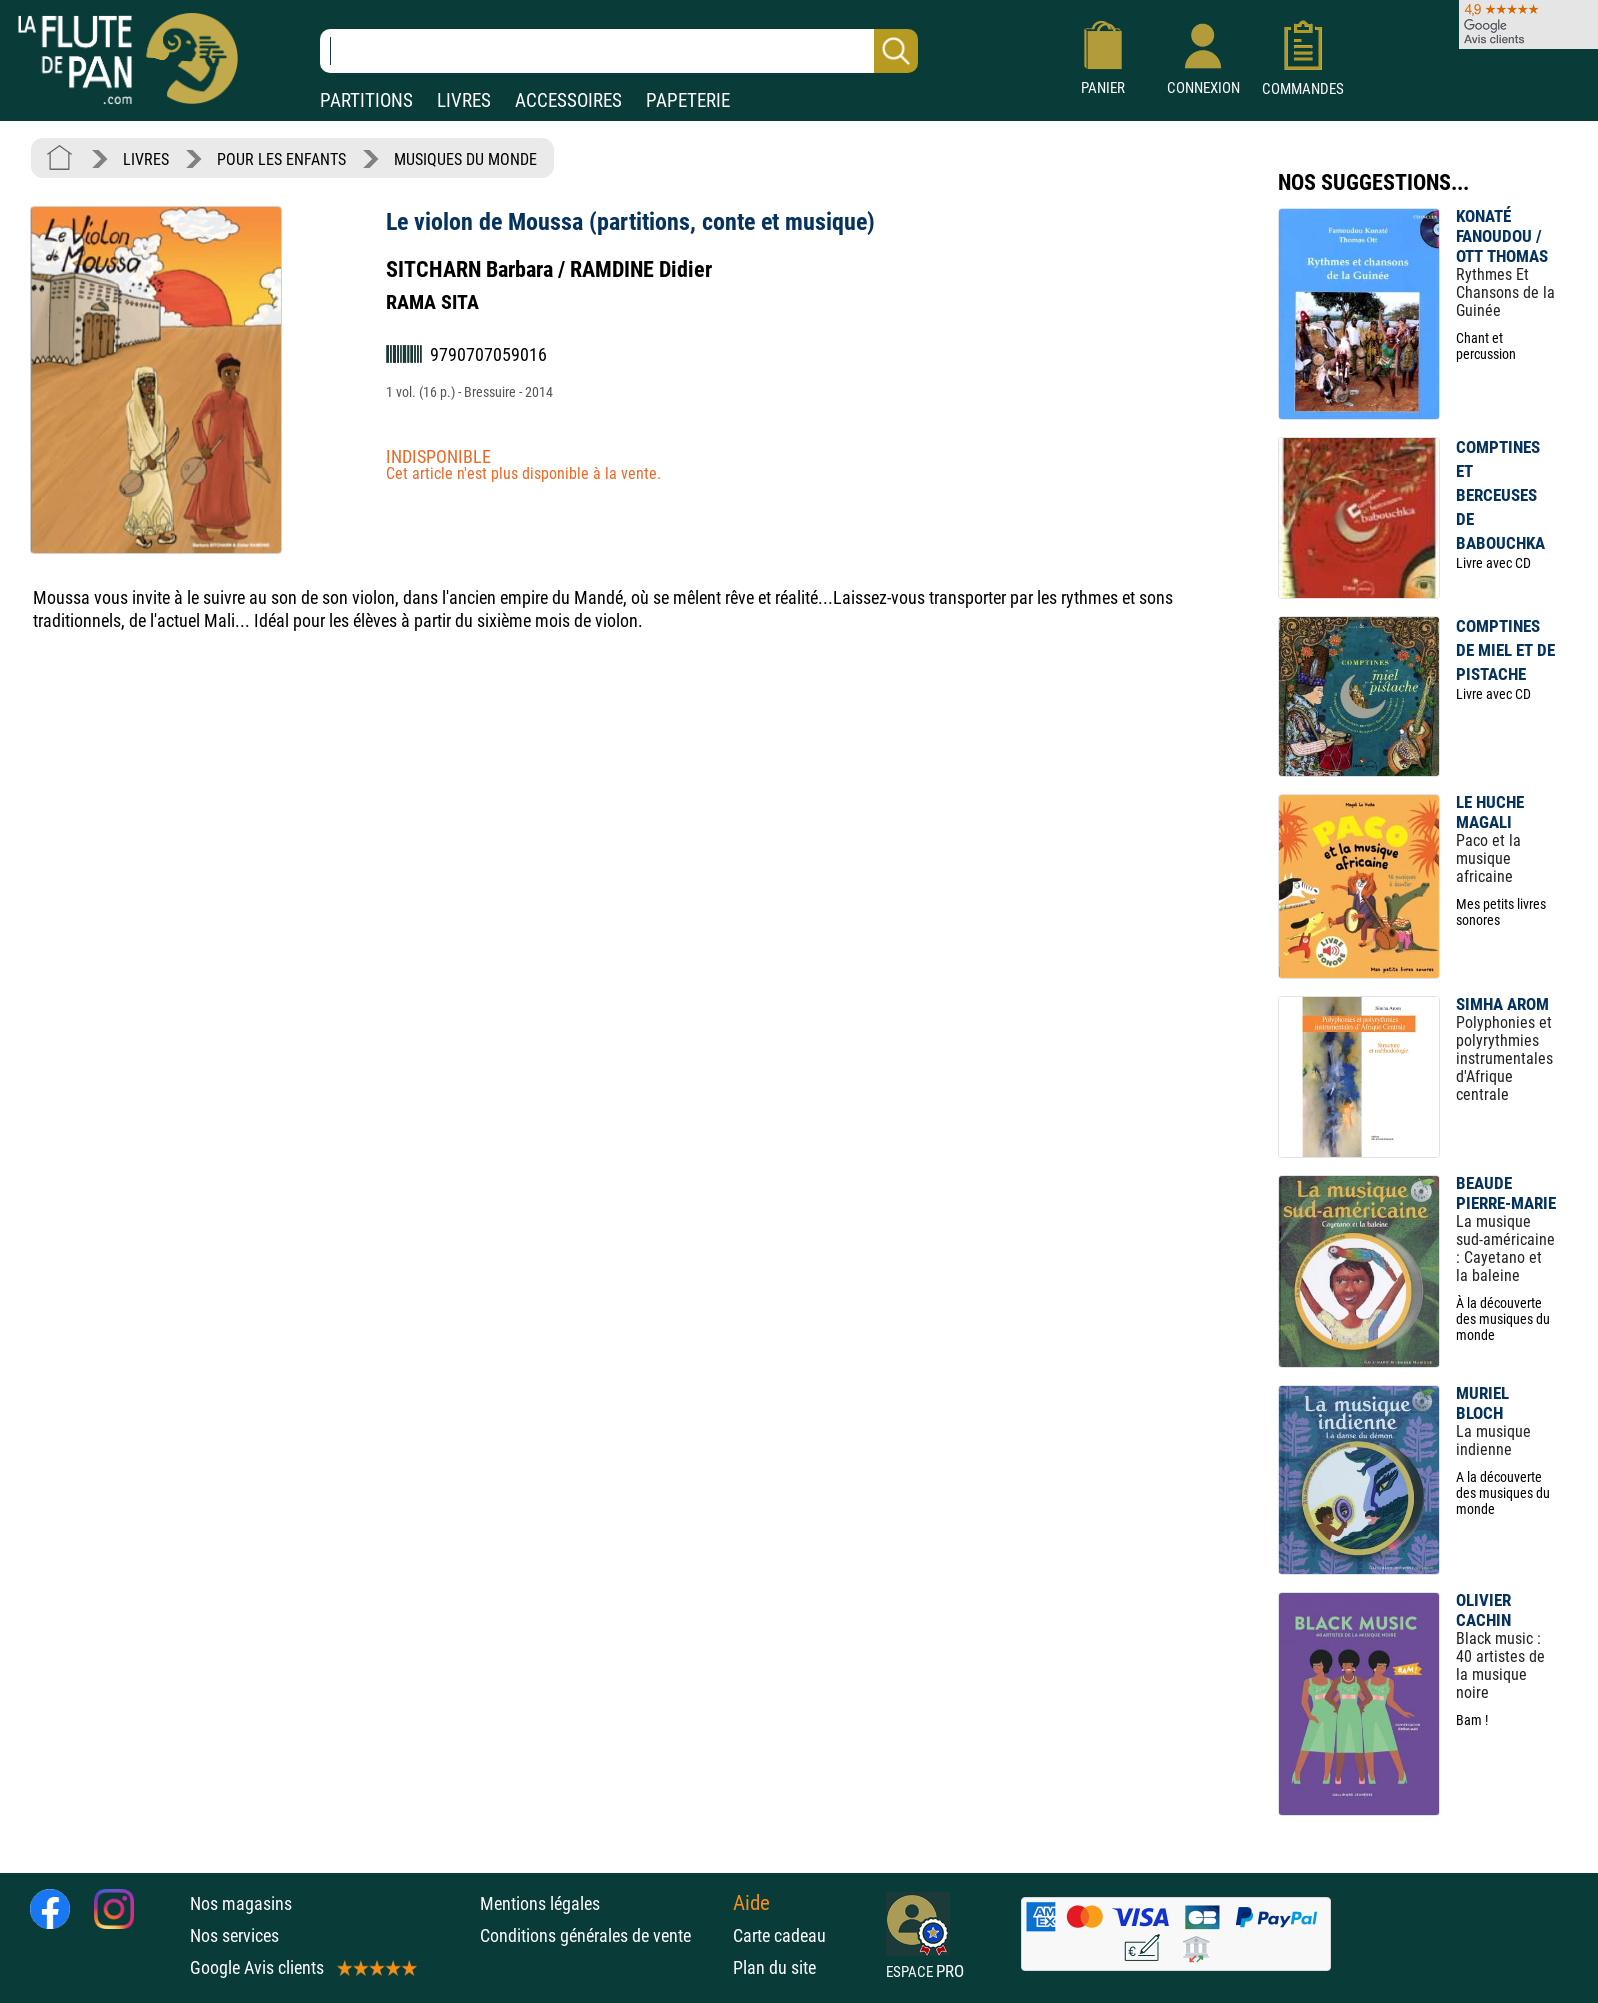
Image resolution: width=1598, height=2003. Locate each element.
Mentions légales (540, 1903)
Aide (751, 1903)
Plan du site (774, 1967)
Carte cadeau (779, 1935)
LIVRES (464, 100)
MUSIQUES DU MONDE (465, 159)
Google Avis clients (302, 1967)
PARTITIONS (366, 100)
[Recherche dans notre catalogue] (619, 51)
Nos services (234, 1935)
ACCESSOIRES (568, 100)
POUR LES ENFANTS (281, 159)
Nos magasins (241, 1903)
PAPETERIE (688, 100)
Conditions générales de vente (601, 1935)
